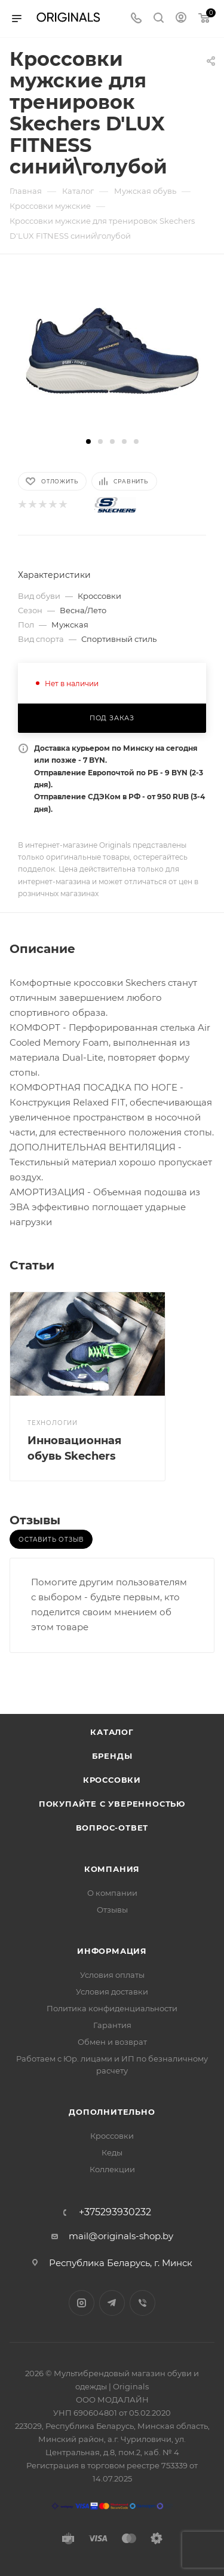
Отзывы (112, 1909)
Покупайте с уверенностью (112, 1803)
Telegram (112, 2303)
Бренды (112, 1756)
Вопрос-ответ (112, 1827)
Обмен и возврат (112, 2042)
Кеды (112, 2152)
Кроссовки (112, 1780)
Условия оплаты (112, 1975)
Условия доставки (112, 1991)
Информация (112, 1951)
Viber (142, 2303)
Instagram (81, 2303)
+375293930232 (115, 2212)
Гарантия (112, 2025)
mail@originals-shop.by (121, 2236)
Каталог (112, 1732)
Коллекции (112, 2169)
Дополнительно (112, 2112)
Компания (112, 1869)
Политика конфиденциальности (112, 2008)
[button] (88, 441)
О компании (112, 1893)
